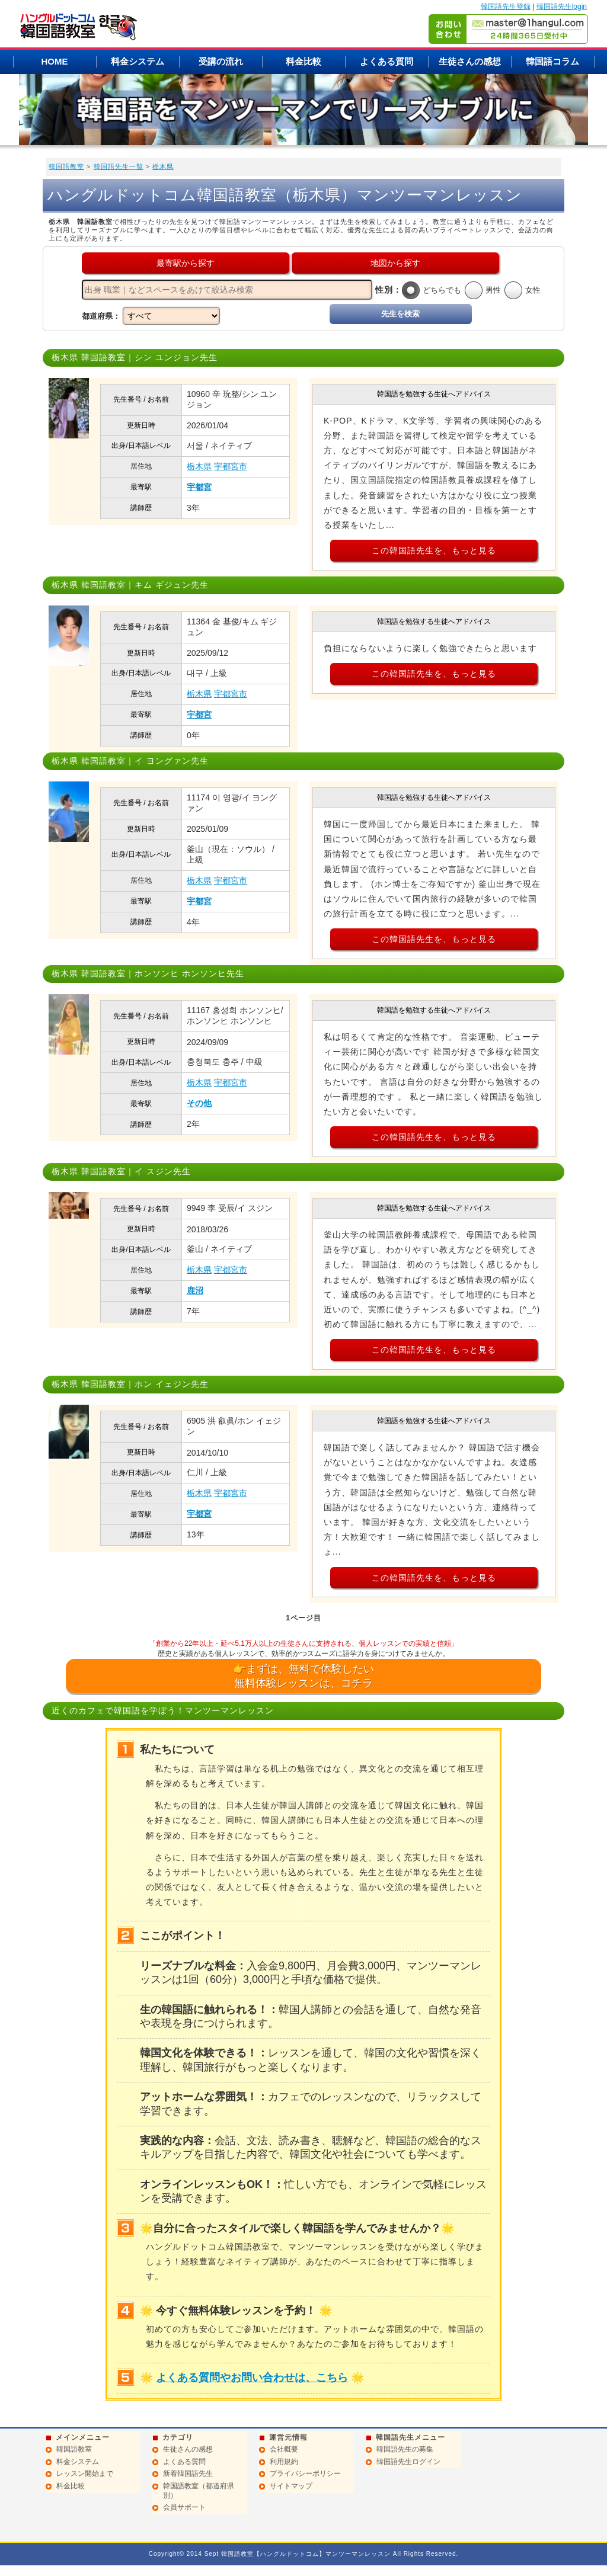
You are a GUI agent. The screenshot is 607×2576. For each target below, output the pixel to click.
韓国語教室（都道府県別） (198, 2491)
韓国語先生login (561, 6)
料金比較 (303, 61)
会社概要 (284, 2449)
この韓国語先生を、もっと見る (434, 550)
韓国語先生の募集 (404, 2449)
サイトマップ (291, 2486)
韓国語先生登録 (506, 6)
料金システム (137, 61)
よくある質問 (386, 61)
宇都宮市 (230, 466)
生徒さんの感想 (470, 61)
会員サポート (184, 2507)
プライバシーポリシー (305, 2473)
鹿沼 (195, 1290)
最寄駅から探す (185, 263)
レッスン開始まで (84, 2473)
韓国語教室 (66, 166)
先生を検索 (400, 313)
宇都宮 (199, 487)
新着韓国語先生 (188, 2473)
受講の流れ (221, 61)
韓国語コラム (552, 61)
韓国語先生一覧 (118, 166)
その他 (199, 1103)
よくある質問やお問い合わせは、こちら (252, 2377)
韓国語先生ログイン (408, 2462)
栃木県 (163, 166)
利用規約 (284, 2462)
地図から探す (395, 263)
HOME (54, 61)
